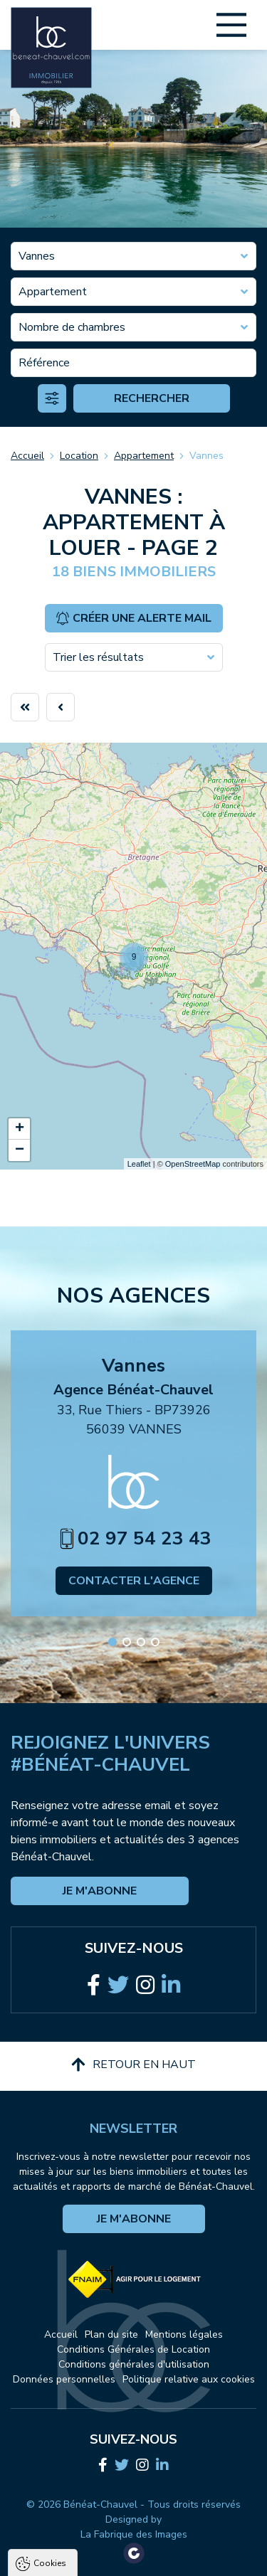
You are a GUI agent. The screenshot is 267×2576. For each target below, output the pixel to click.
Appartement (144, 455)
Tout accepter (134, 2507)
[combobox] (133, 256)
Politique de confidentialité (83, 2473)
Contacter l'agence (133, 1581)
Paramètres (134, 2561)
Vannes (206, 455)
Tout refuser (133, 2534)
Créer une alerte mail (133, 618)
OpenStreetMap (193, 1164)
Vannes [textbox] (37, 256)
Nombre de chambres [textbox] (72, 327)
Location (79, 455)
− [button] (19, 1150)
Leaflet (139, 1164)
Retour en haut (133, 2064)
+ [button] (19, 1129)
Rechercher (151, 398)
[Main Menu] (231, 25)
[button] (112, 1642)
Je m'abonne (100, 1891)
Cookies (49, 2311)
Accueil (27, 455)
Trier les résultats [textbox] (98, 657)
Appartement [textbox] (53, 292)
